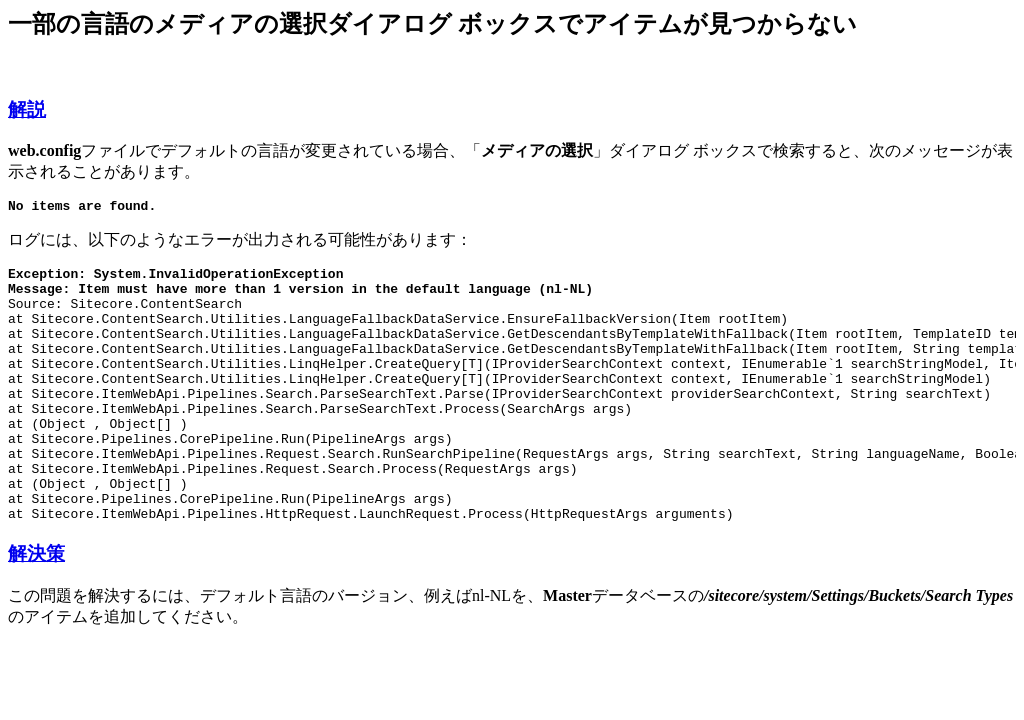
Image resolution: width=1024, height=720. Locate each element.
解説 (27, 109)
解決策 (36, 607)
